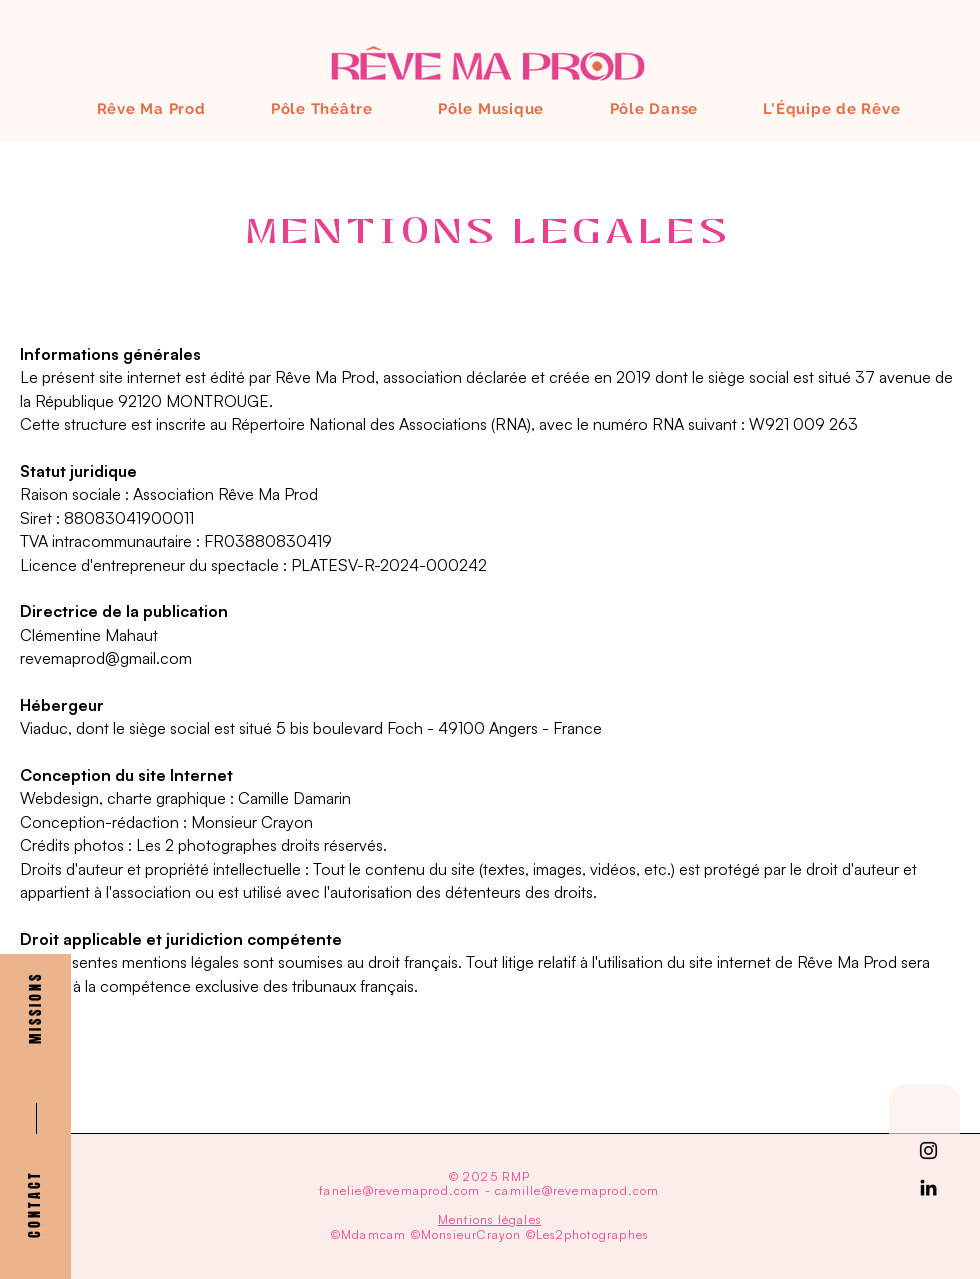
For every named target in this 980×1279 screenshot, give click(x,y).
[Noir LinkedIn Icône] (928, 1187)
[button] (36, 1009)
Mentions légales (489, 1219)
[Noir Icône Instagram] (928, 1150)
